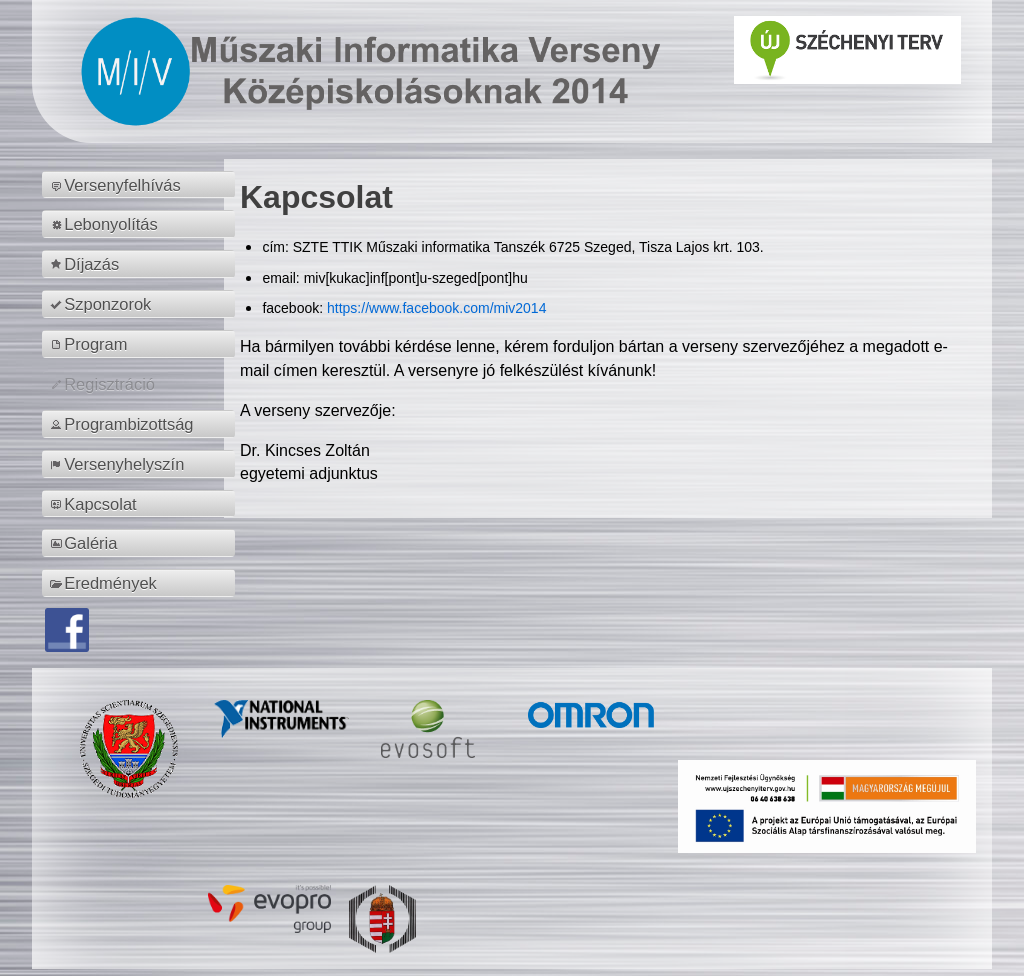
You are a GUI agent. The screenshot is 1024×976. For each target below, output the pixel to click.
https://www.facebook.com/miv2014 (436, 308)
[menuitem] (141, 185)
